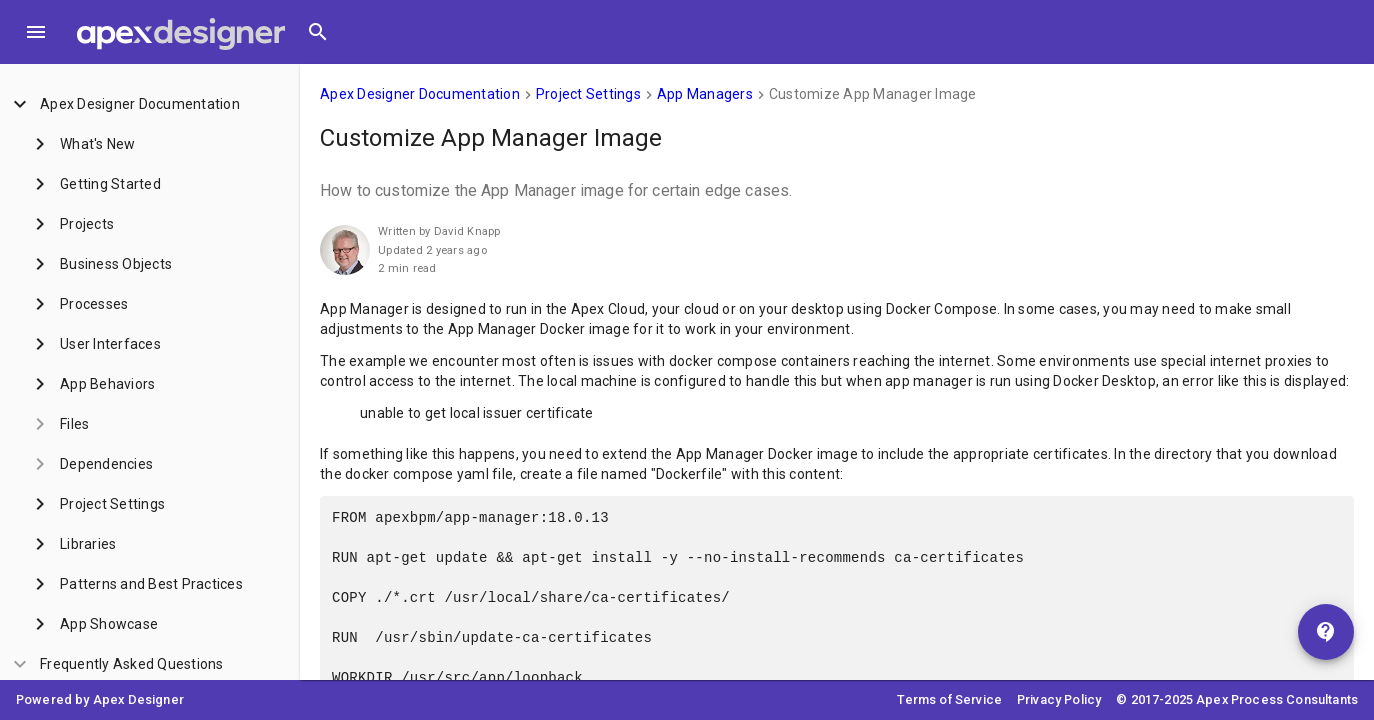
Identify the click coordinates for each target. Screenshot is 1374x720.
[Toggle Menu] (36, 32)
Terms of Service (949, 699)
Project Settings (588, 94)
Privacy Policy (1059, 699)
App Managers (705, 94)
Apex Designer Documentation (420, 94)
